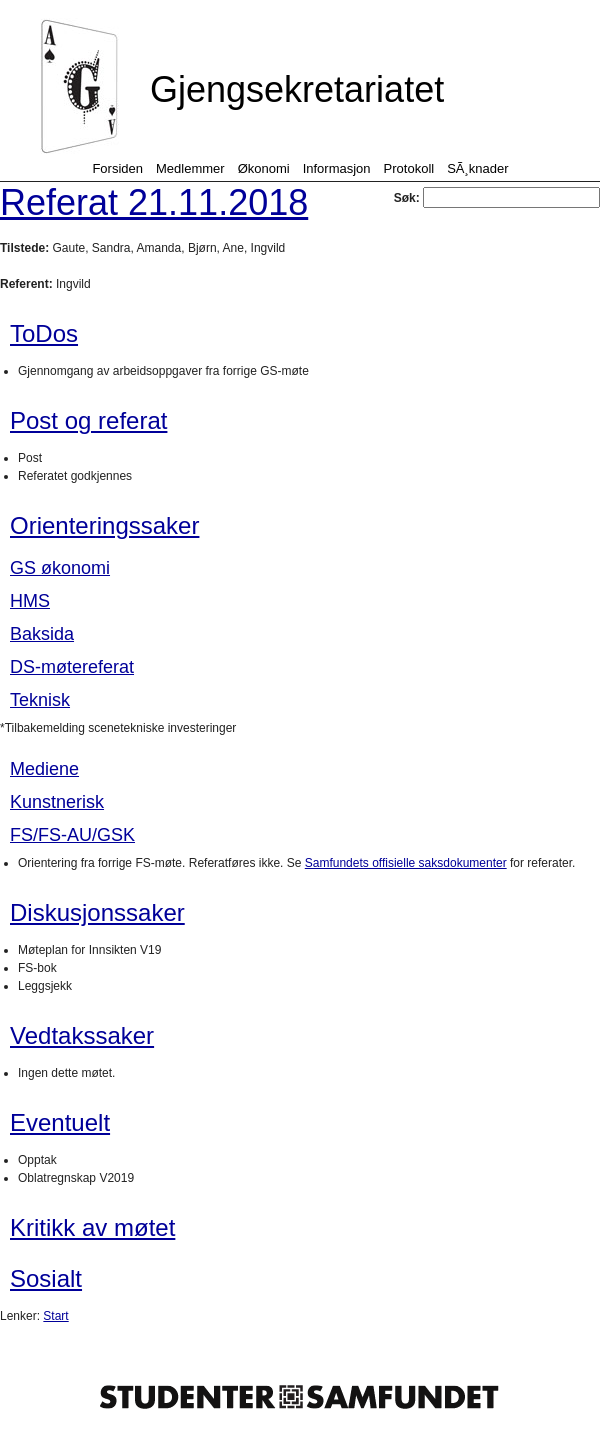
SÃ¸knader (477, 168)
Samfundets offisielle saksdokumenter (406, 863)
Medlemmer (190, 168)
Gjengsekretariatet (297, 89)
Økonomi (264, 168)
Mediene (44, 769)
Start (55, 1316)
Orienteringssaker (104, 525)
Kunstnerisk (57, 802)
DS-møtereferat (72, 667)
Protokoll (409, 168)
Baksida (42, 634)
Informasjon (337, 168)
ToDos (44, 333)
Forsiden (117, 168)
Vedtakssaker (82, 1035)
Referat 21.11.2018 (154, 202)
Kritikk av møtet (92, 1227)
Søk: (497, 198)
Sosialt (46, 1278)
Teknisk (40, 700)
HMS (30, 601)
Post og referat (88, 420)
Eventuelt (60, 1122)
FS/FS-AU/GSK (72, 835)
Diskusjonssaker (97, 912)
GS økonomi (60, 568)
